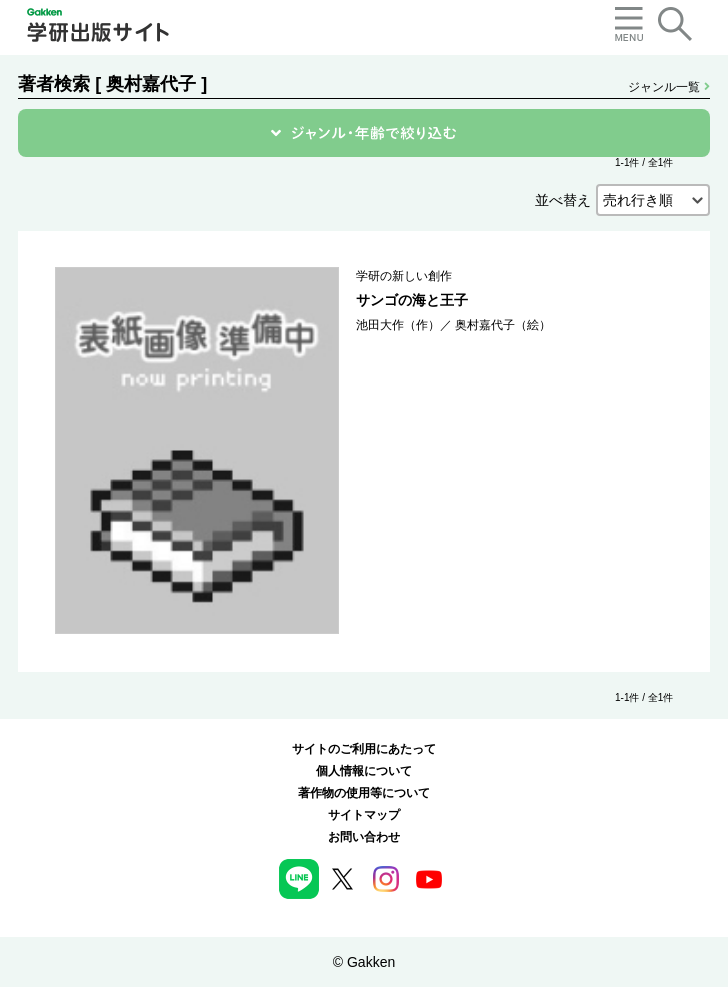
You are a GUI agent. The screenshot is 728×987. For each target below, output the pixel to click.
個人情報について (364, 771)
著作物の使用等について (364, 793)
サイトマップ (364, 815)
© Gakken (364, 962)
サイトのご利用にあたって (364, 749)
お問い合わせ (364, 837)
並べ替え (563, 200)
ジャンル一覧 (668, 87)
